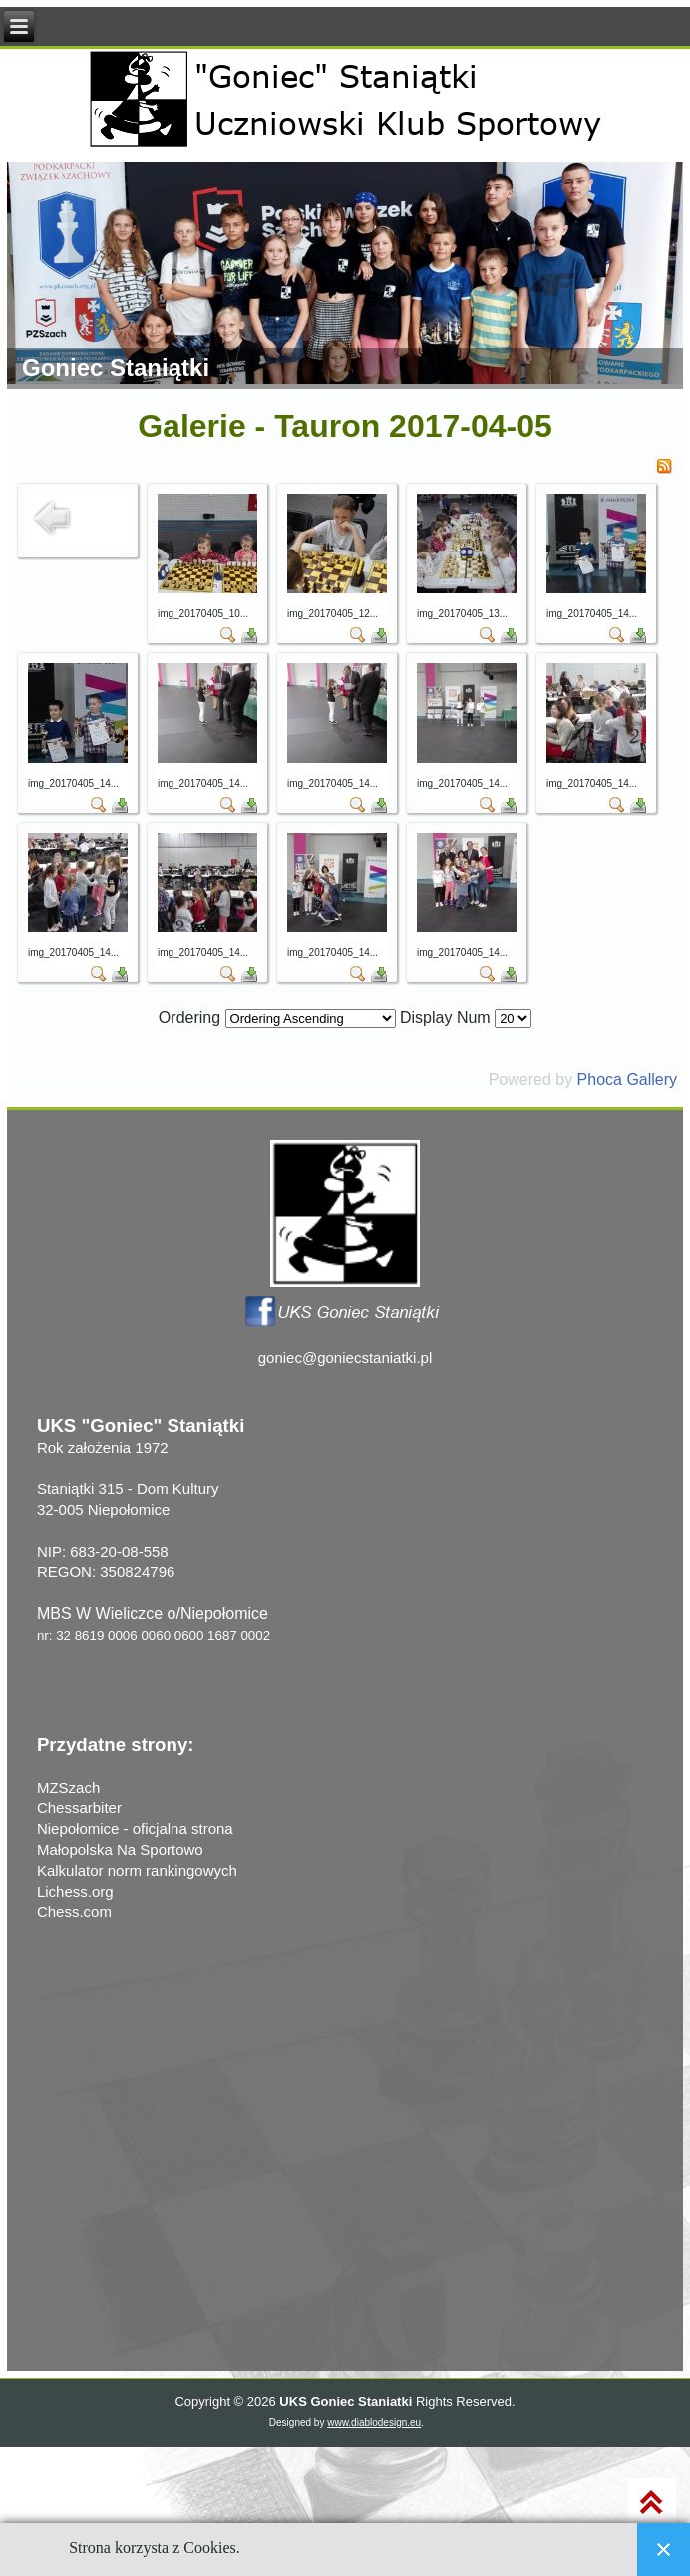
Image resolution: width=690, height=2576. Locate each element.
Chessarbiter (79, 1807)
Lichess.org (75, 1891)
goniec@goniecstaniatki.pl (345, 1357)
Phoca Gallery (627, 1079)
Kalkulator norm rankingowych (137, 1870)
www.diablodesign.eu (374, 2422)
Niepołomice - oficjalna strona (135, 1828)
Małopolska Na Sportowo (120, 1849)
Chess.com (74, 1911)
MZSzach (68, 1787)
